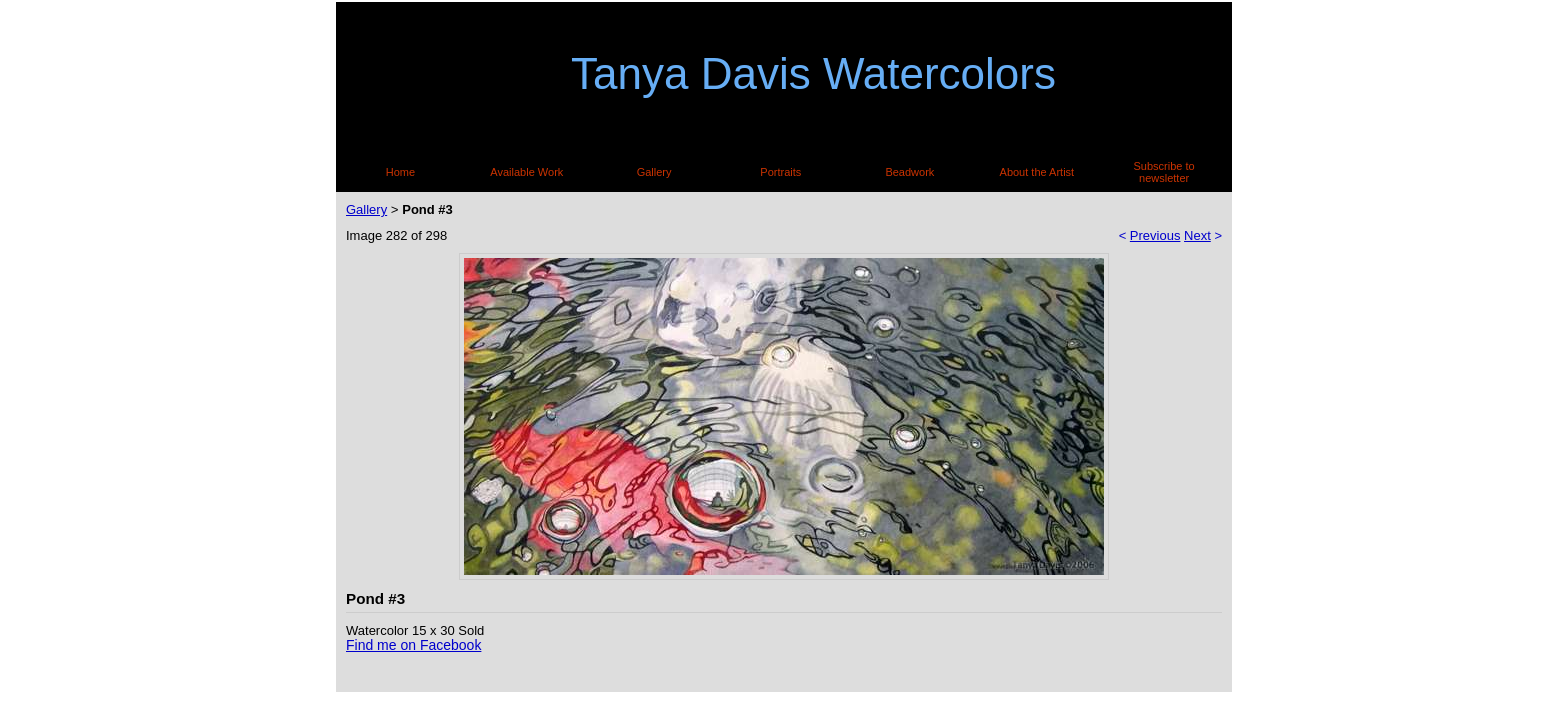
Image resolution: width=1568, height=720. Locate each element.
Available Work (526, 172)
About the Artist (1037, 172)
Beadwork (909, 172)
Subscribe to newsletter (1164, 172)
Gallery (654, 172)
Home (400, 172)
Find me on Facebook (413, 645)
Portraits (780, 172)
